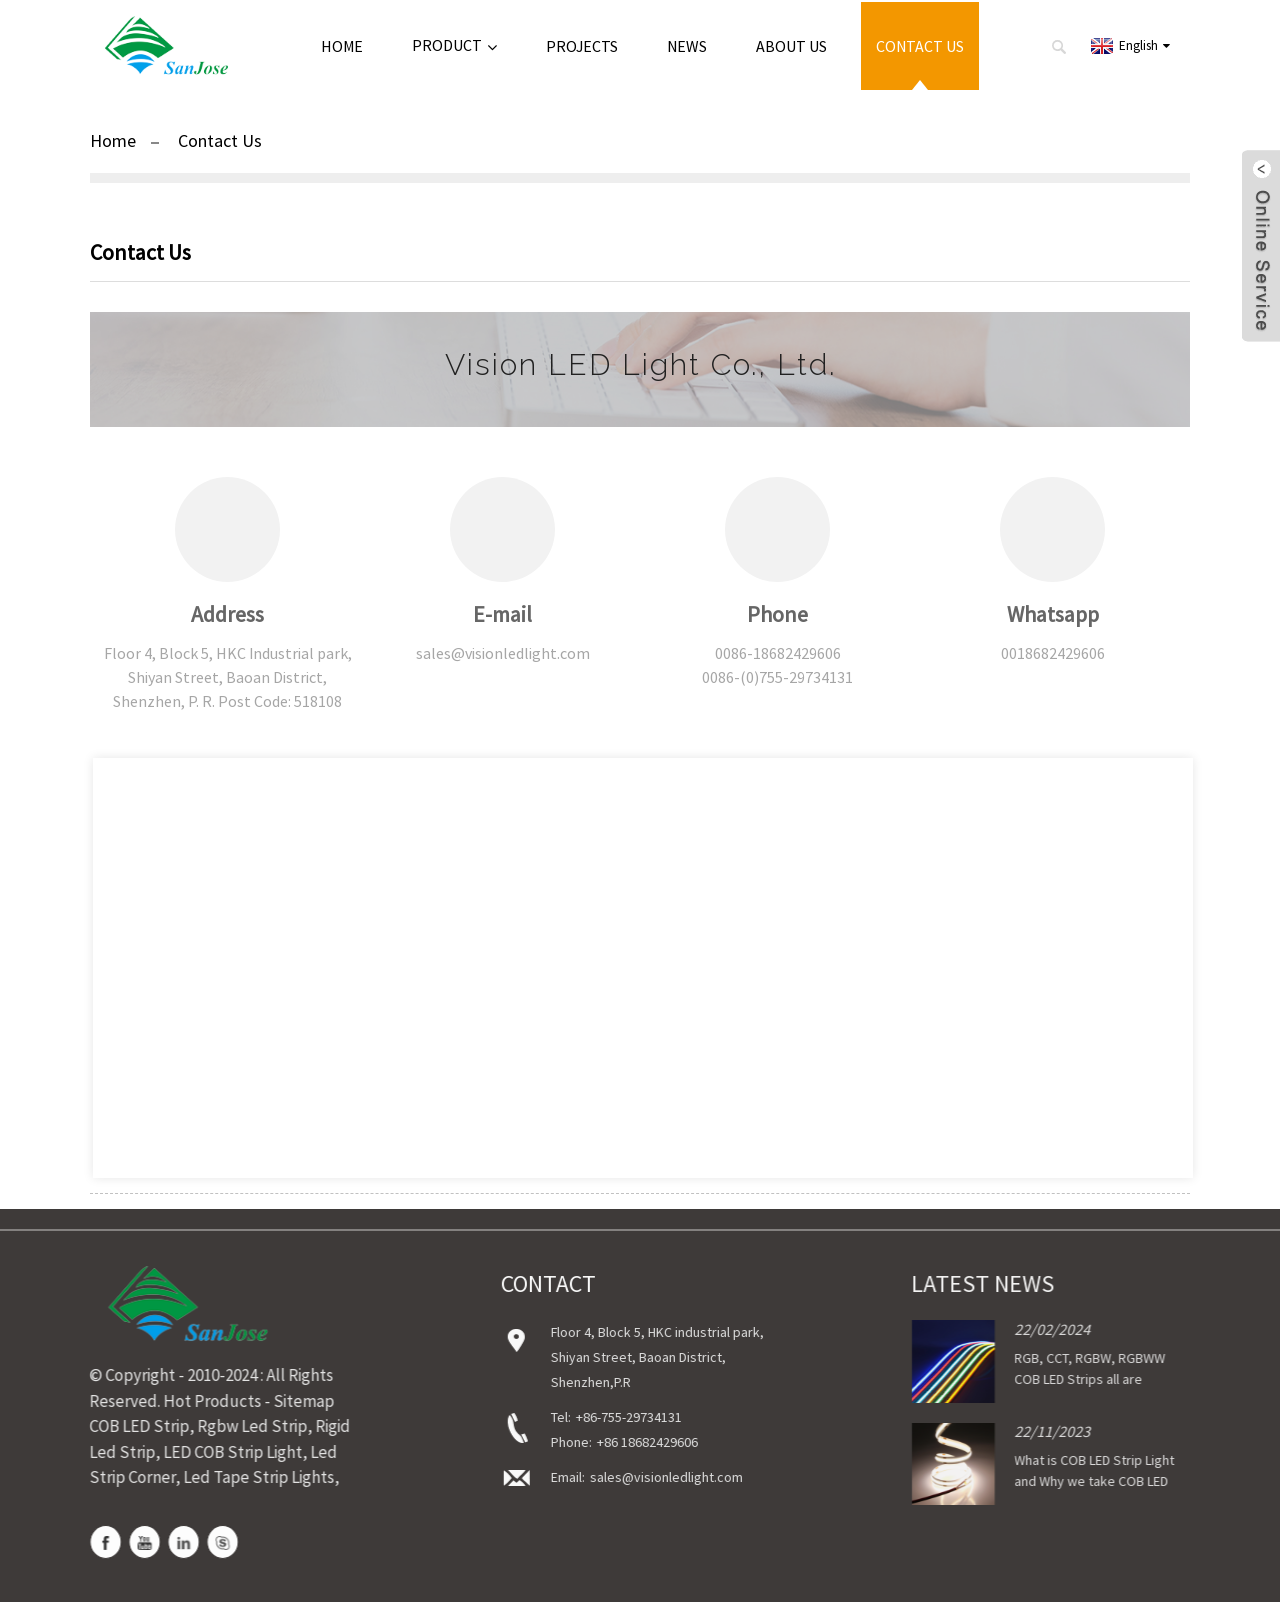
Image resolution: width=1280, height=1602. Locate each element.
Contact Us (920, 46)
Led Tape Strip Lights (249, 1477)
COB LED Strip (130, 1426)
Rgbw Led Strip (243, 1426)
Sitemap (294, 1401)
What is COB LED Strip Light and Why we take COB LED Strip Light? (1072, 1482)
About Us (791, 46)
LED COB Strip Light (223, 1452)
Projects (582, 46)
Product (454, 46)
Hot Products (203, 1401)
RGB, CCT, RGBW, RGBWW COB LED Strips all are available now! (1067, 1379)
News (687, 46)
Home (342, 46)
